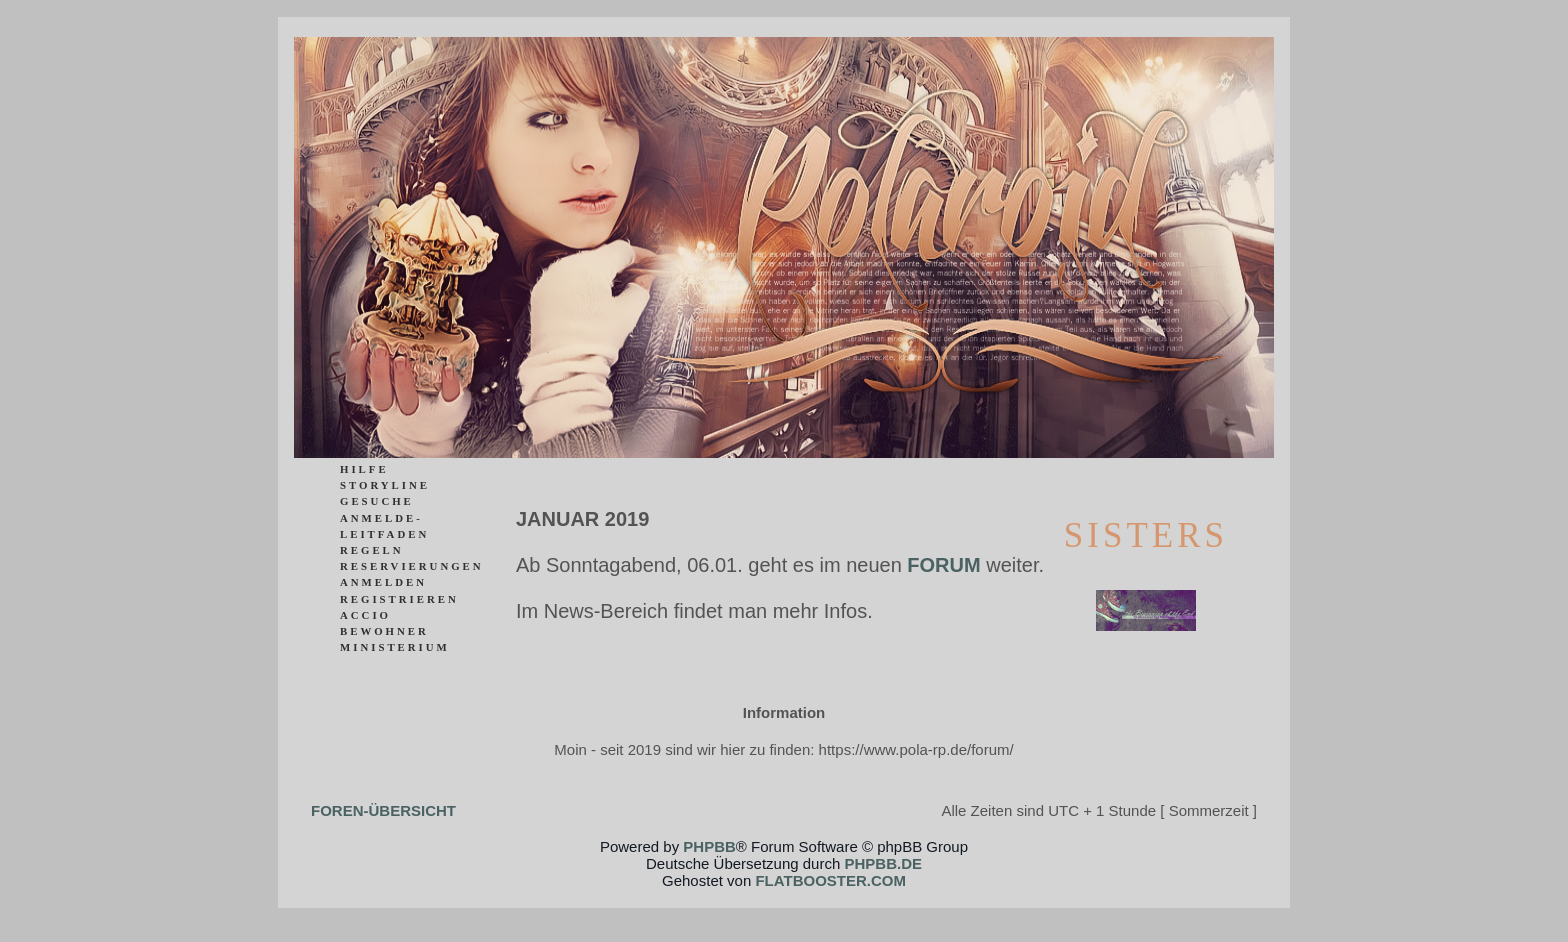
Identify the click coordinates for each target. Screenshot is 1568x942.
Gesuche (377, 501)
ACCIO (365, 615)
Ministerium (395, 647)
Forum (943, 565)
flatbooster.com (830, 880)
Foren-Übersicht (383, 810)
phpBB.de (883, 863)
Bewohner (384, 631)
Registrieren (399, 599)
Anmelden (383, 582)
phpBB (709, 846)
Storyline (385, 485)
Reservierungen (412, 566)
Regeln (372, 550)
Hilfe (364, 469)
